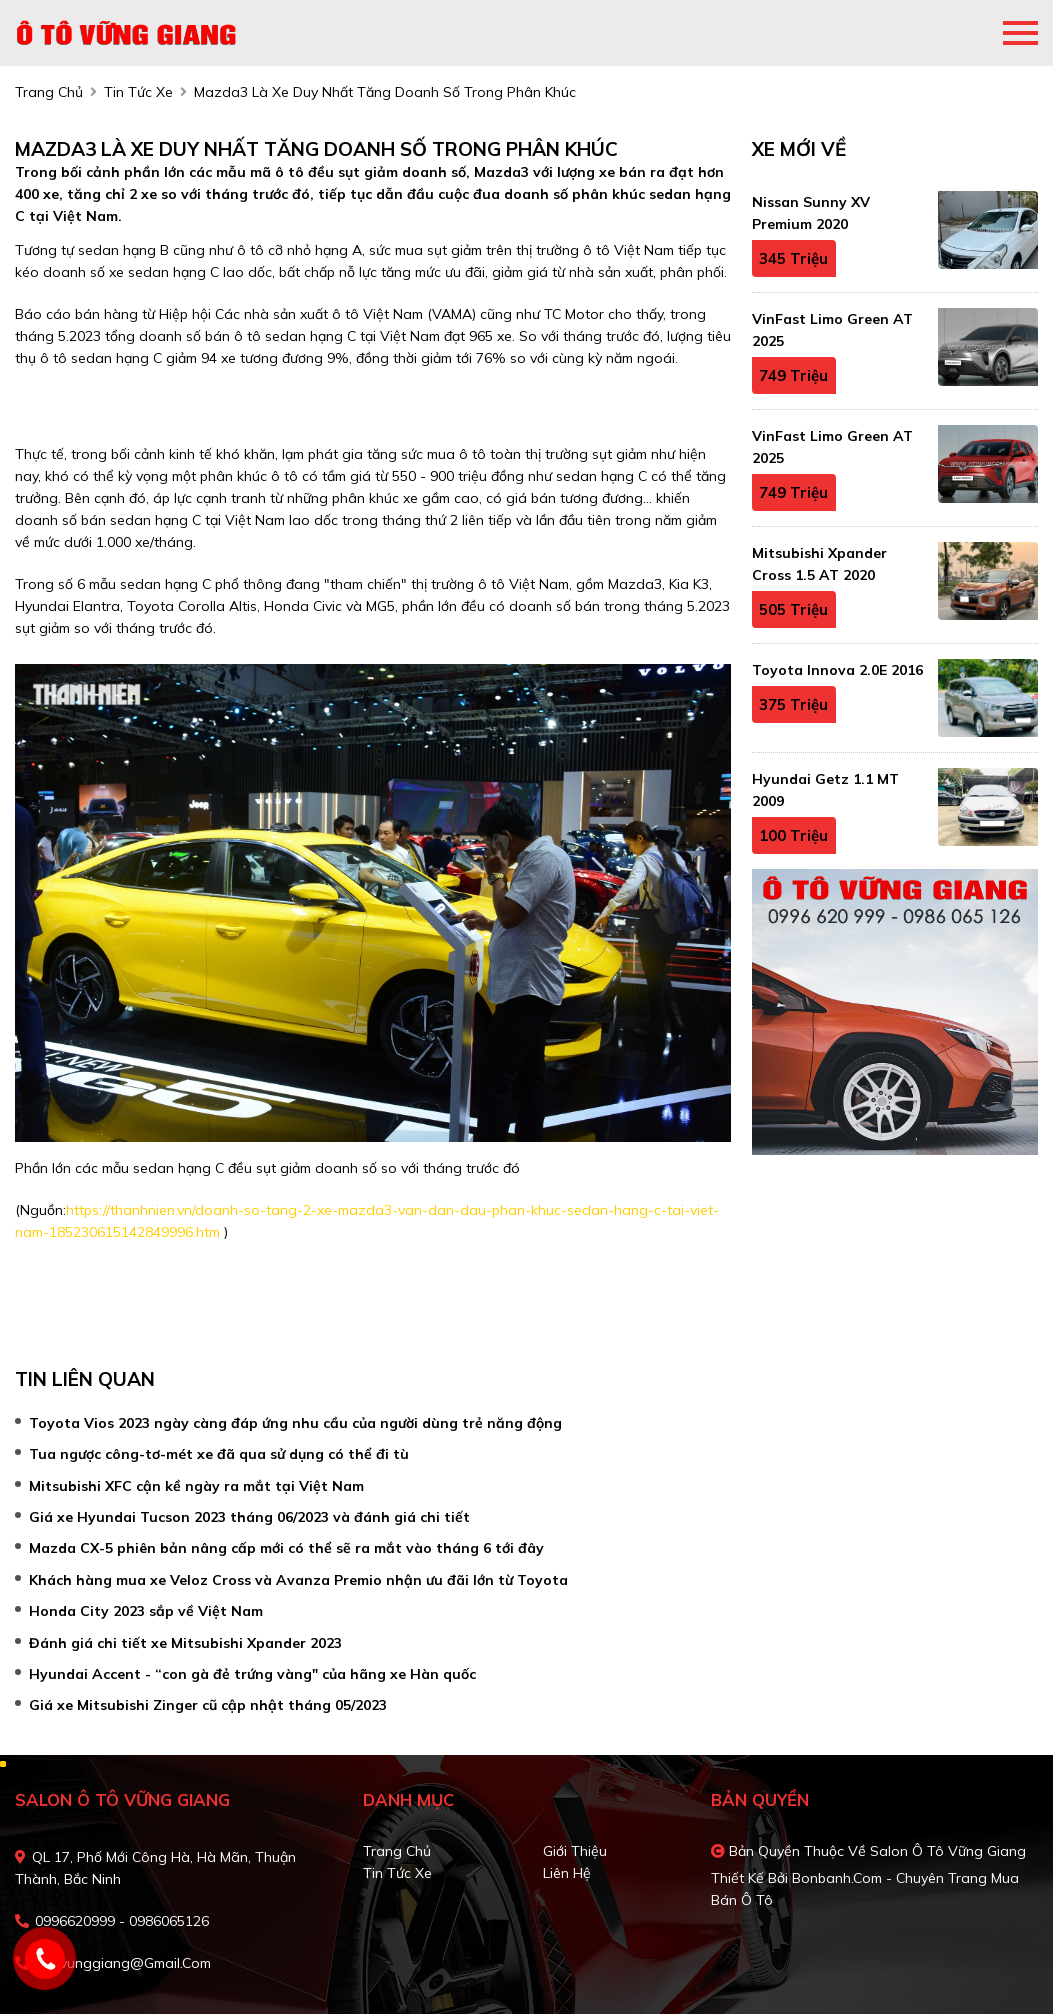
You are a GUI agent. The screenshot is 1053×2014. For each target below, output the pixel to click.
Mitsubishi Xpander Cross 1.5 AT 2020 (819, 564)
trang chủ (49, 92)
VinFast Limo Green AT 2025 (832, 330)
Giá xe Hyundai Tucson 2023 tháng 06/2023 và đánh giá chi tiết (249, 1517)
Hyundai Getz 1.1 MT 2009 (825, 790)
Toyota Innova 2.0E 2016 (837, 670)
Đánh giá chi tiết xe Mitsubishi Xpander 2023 (185, 1643)
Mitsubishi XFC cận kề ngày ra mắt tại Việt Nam (196, 1486)
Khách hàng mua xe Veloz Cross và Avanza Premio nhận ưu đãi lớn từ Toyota (298, 1580)
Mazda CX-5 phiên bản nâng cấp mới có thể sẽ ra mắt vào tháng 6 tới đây (286, 1548)
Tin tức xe (397, 1873)
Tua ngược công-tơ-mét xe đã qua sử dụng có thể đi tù (219, 1454)
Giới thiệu (575, 1851)
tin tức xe (138, 92)
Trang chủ (397, 1851)
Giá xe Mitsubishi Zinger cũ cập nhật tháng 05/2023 (208, 1705)
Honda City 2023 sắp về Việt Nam (146, 1611)
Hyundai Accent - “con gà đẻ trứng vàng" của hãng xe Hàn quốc (252, 1674)
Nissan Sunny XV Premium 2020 (811, 213)
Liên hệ (567, 1873)
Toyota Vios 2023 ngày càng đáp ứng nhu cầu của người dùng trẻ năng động (295, 1423)
